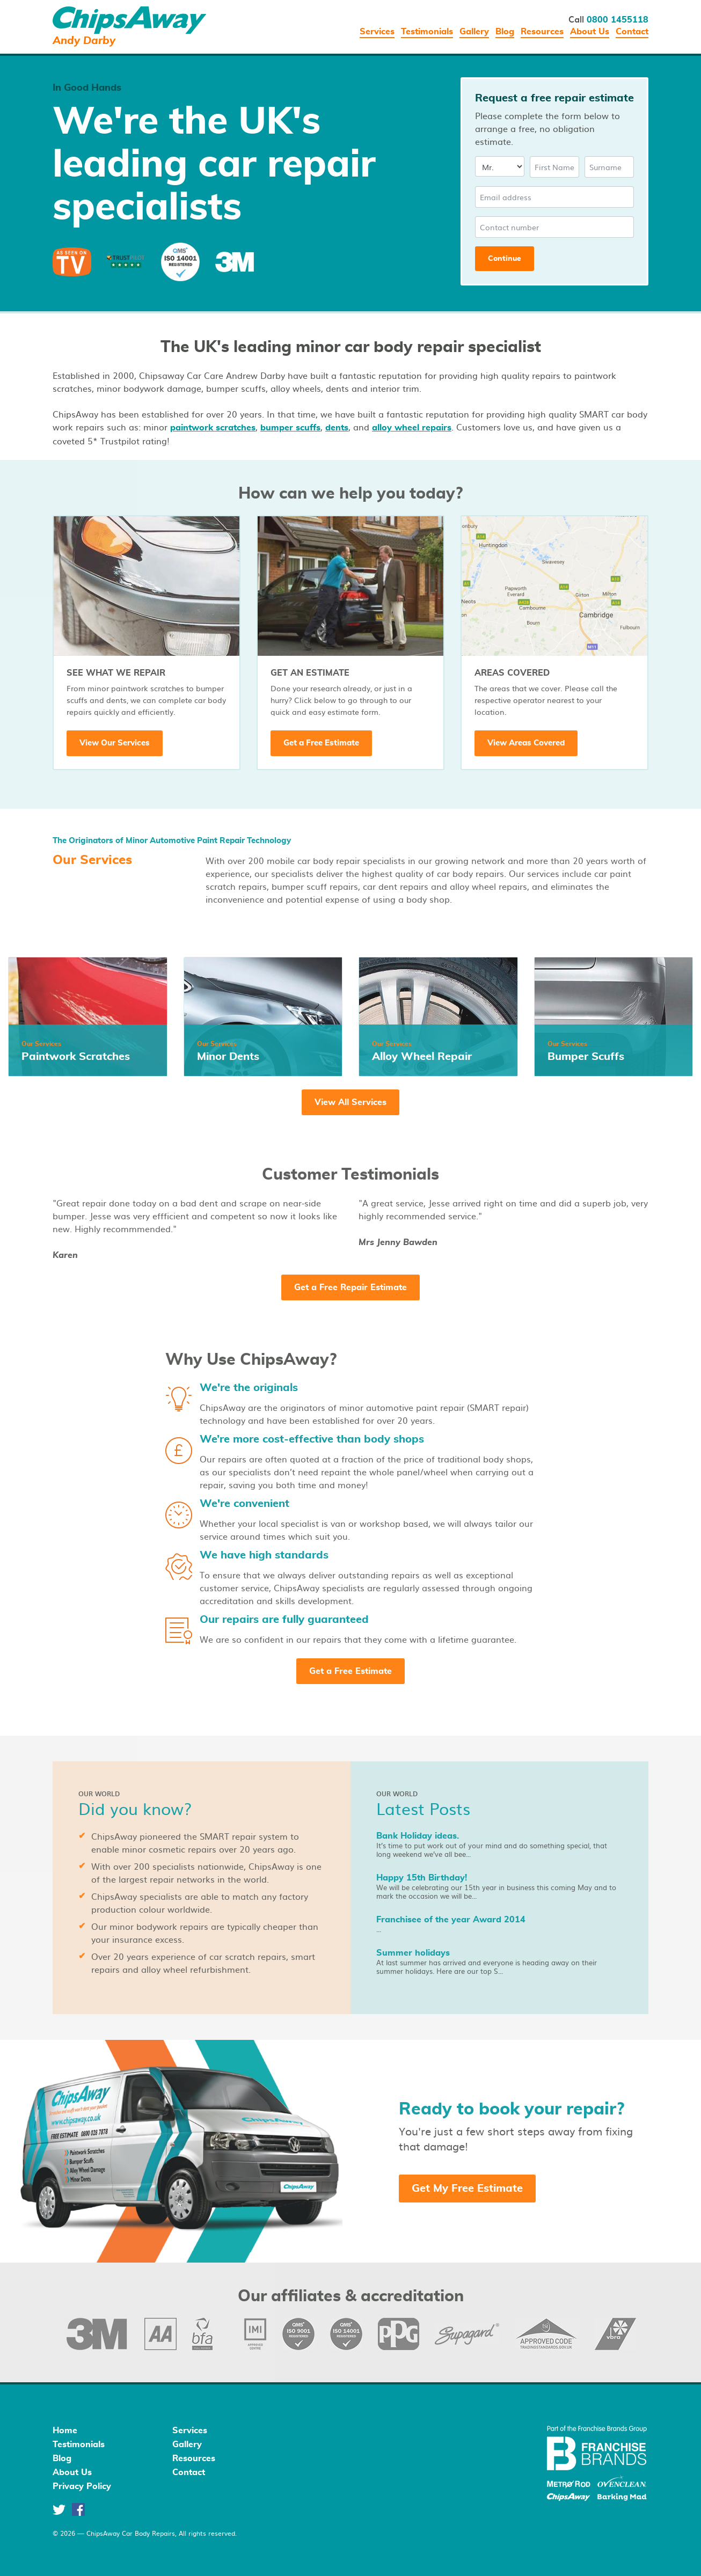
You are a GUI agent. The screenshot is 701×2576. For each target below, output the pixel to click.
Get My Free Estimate (467, 2189)
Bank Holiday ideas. (417, 1836)
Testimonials (427, 31)
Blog (504, 31)
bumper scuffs (290, 427)
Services (377, 31)
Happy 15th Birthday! (421, 1878)
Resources (542, 31)
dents (336, 427)
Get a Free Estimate (321, 743)
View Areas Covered (526, 743)
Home (65, 2430)
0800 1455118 (617, 20)
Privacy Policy (82, 2486)
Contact (632, 31)
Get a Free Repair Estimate (350, 1287)
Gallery (474, 31)
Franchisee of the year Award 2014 (450, 1919)
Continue (504, 258)
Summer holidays (413, 1953)
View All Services (350, 1102)
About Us (589, 31)
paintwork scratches (212, 427)
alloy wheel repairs (411, 427)
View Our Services (114, 743)
